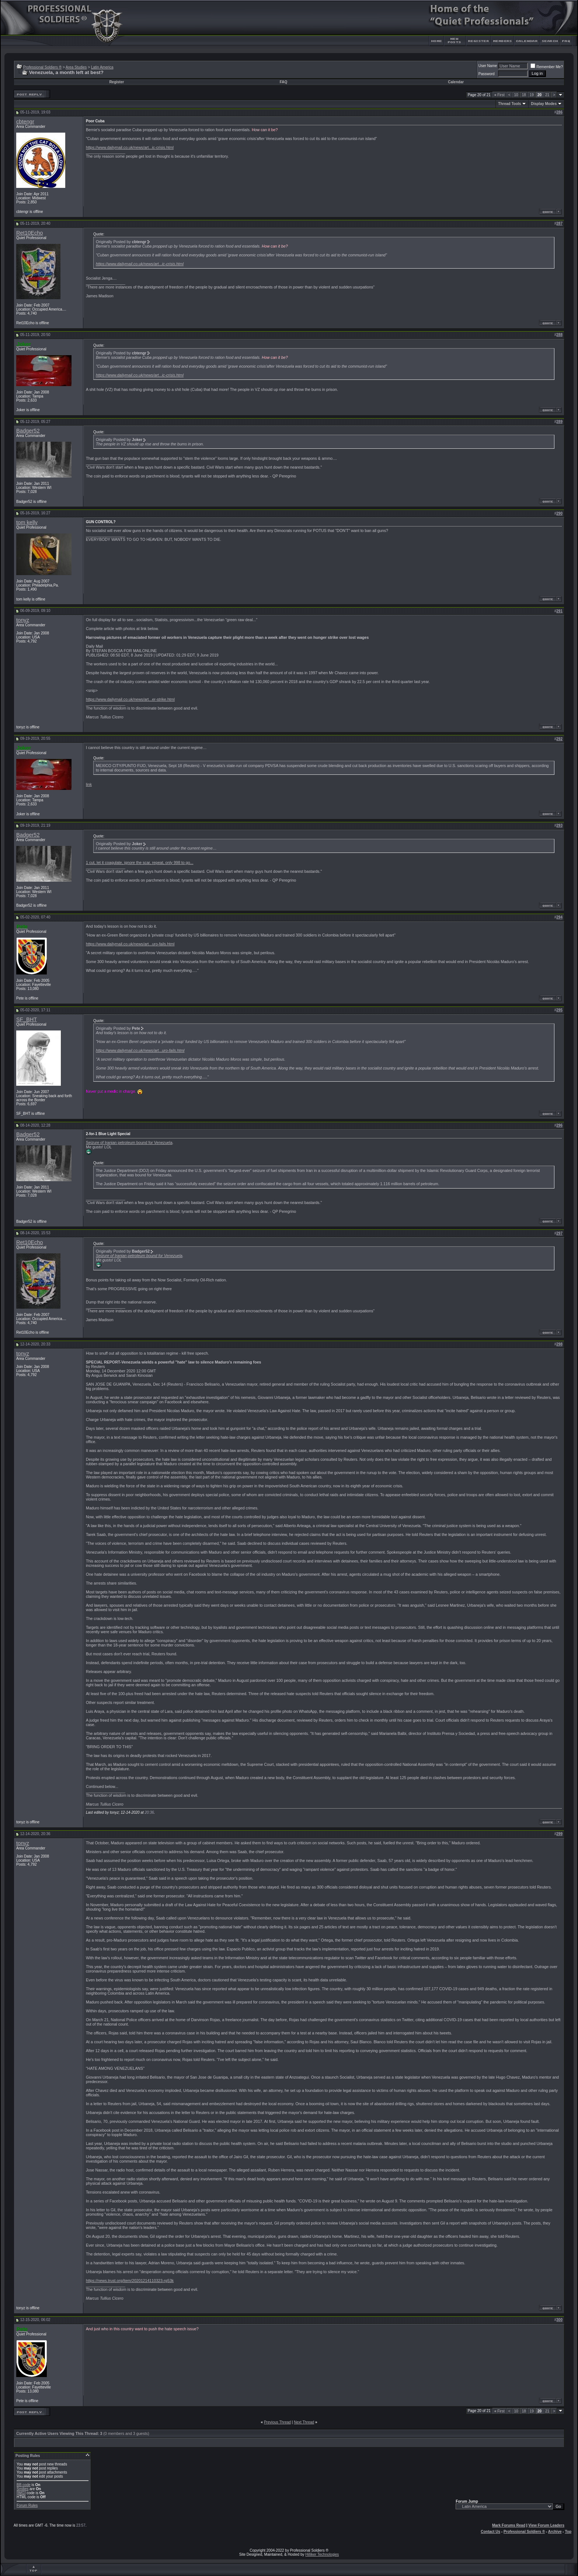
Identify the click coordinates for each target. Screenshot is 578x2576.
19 (532, 95)
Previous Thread (277, 2422)
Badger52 (28, 431)
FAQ (284, 82)
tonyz (22, 620)
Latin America (102, 67)
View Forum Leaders (546, 2525)
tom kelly (27, 522)
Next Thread (304, 2422)
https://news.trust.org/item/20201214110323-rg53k (130, 2280)
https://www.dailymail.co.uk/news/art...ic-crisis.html (130, 147)
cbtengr (25, 122)
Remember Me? (546, 67)
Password (486, 74)
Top (568, 2532)
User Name (487, 66)
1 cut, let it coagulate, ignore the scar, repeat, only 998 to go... (139, 862)
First (499, 95)
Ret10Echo (29, 233)
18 (524, 95)
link (89, 784)
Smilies (22, 2489)
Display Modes (544, 104)
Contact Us (490, 2532)
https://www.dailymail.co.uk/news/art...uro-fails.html (130, 944)
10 (516, 95)
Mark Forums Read (508, 2525)
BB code (24, 2485)
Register (116, 82)
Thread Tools (509, 104)
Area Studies (76, 67)
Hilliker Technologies (322, 2554)
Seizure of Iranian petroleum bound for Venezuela (129, 1142)
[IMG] (21, 2493)
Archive (555, 2532)
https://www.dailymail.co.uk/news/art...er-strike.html (130, 699)
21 (547, 95)
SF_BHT (26, 1019)
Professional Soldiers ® (42, 67)
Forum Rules (27, 2505)
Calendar (456, 82)
